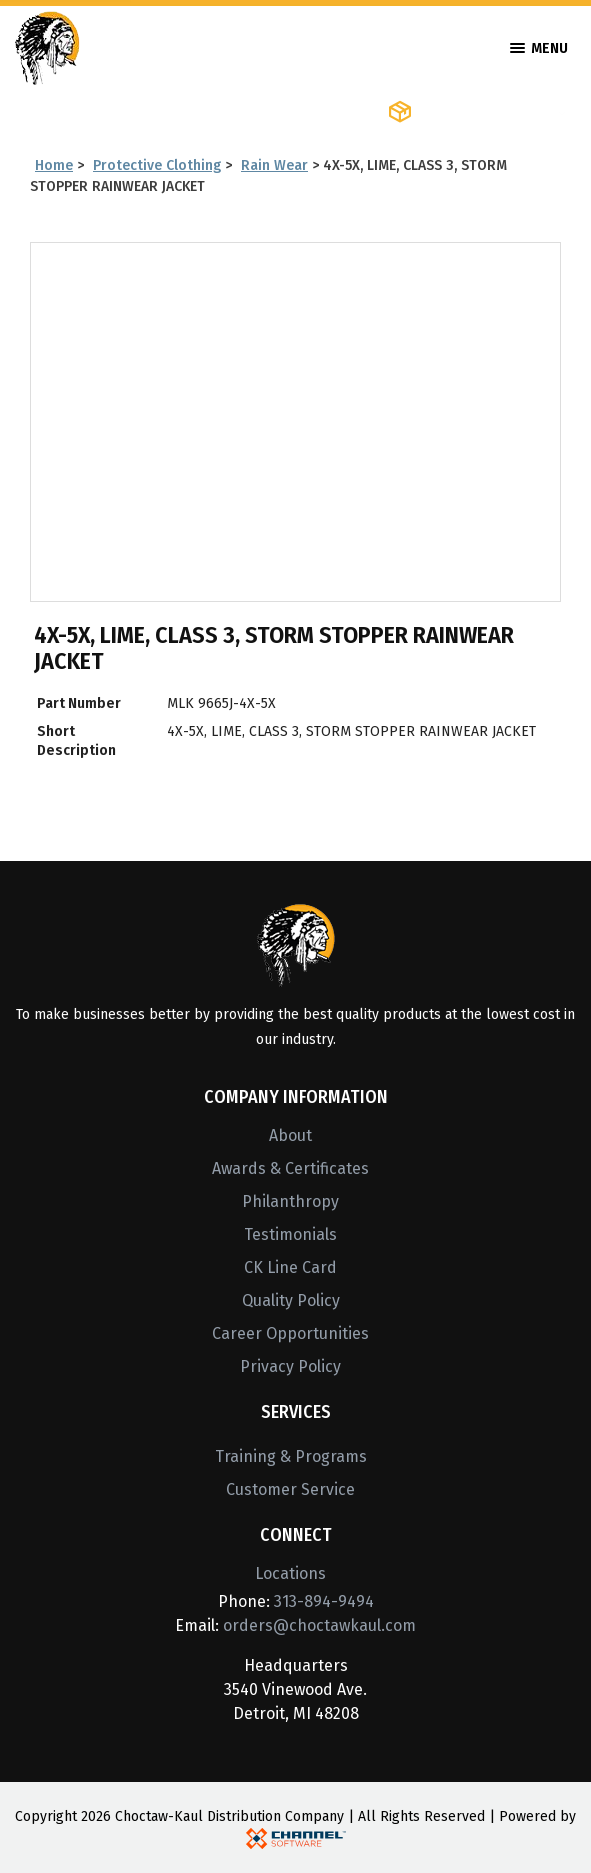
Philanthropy (290, 1201)
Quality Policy (291, 1300)
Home (54, 165)
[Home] (47, 46)
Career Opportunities (290, 1333)
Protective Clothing (157, 165)
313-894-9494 (324, 1601)
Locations (290, 1573)
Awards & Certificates (290, 1168)
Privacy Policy (290, 1366)
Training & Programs (291, 1456)
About (290, 1135)
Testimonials (290, 1234)
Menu (539, 48)
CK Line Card (290, 1267)
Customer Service (290, 1489)
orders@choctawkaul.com (319, 1625)
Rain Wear (274, 165)
